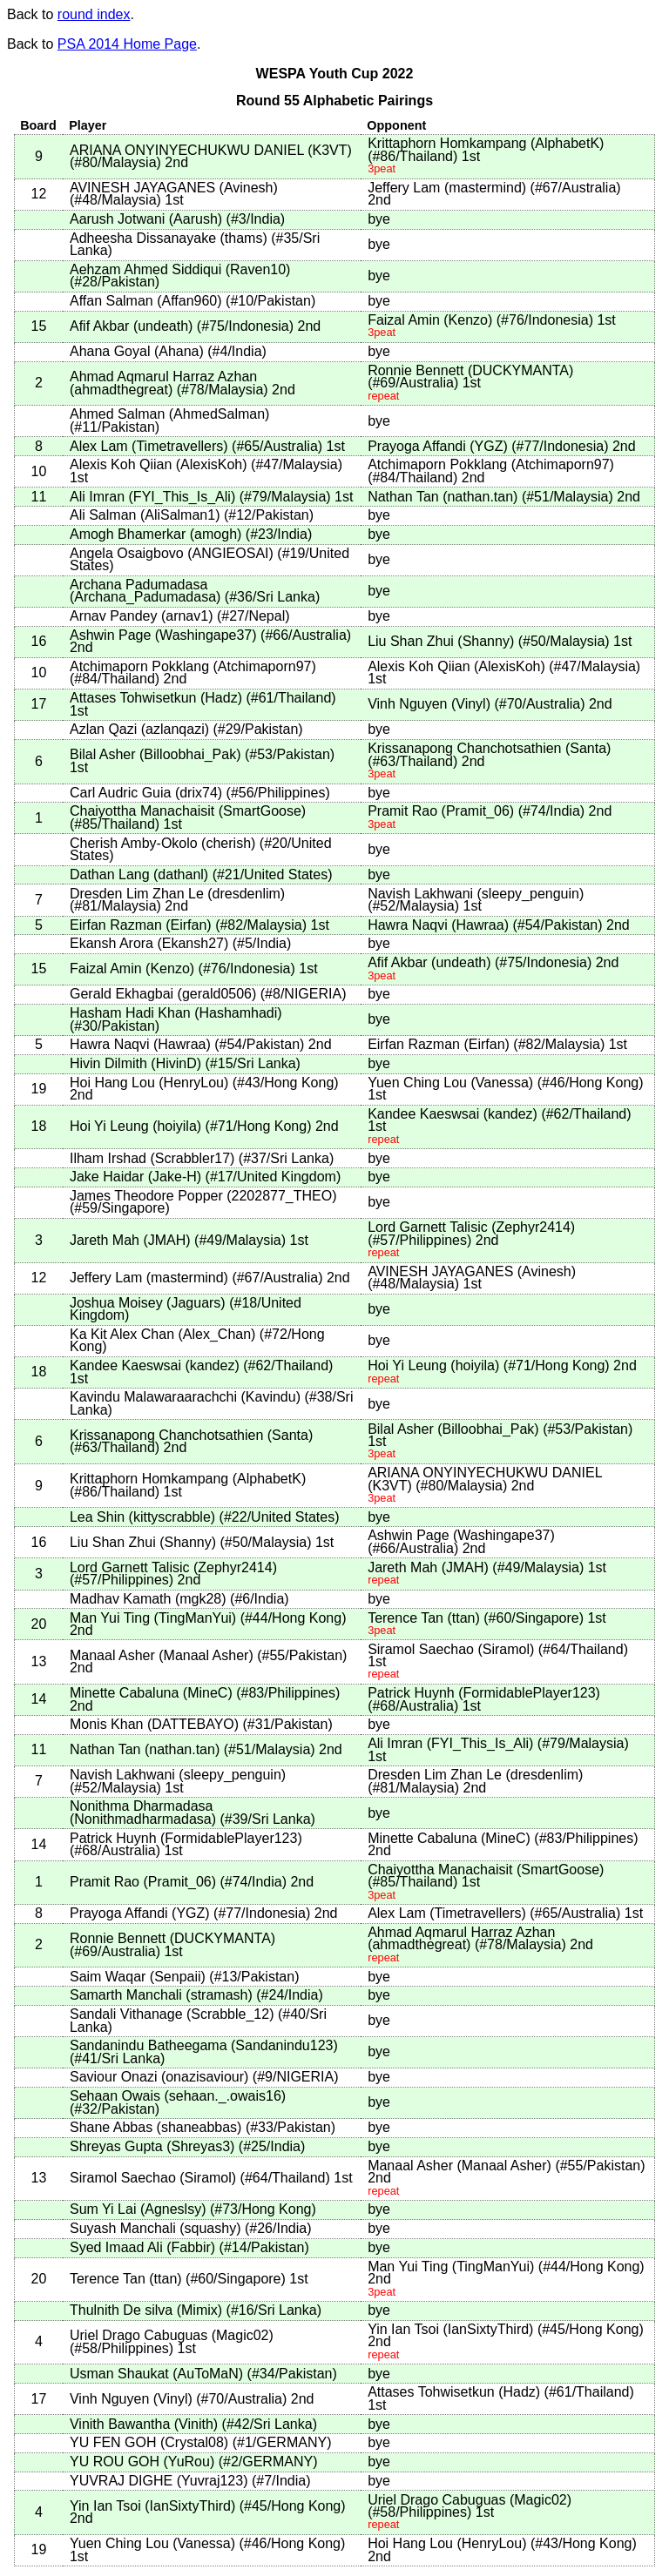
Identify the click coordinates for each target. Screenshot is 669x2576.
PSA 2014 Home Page (127, 44)
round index (94, 14)
